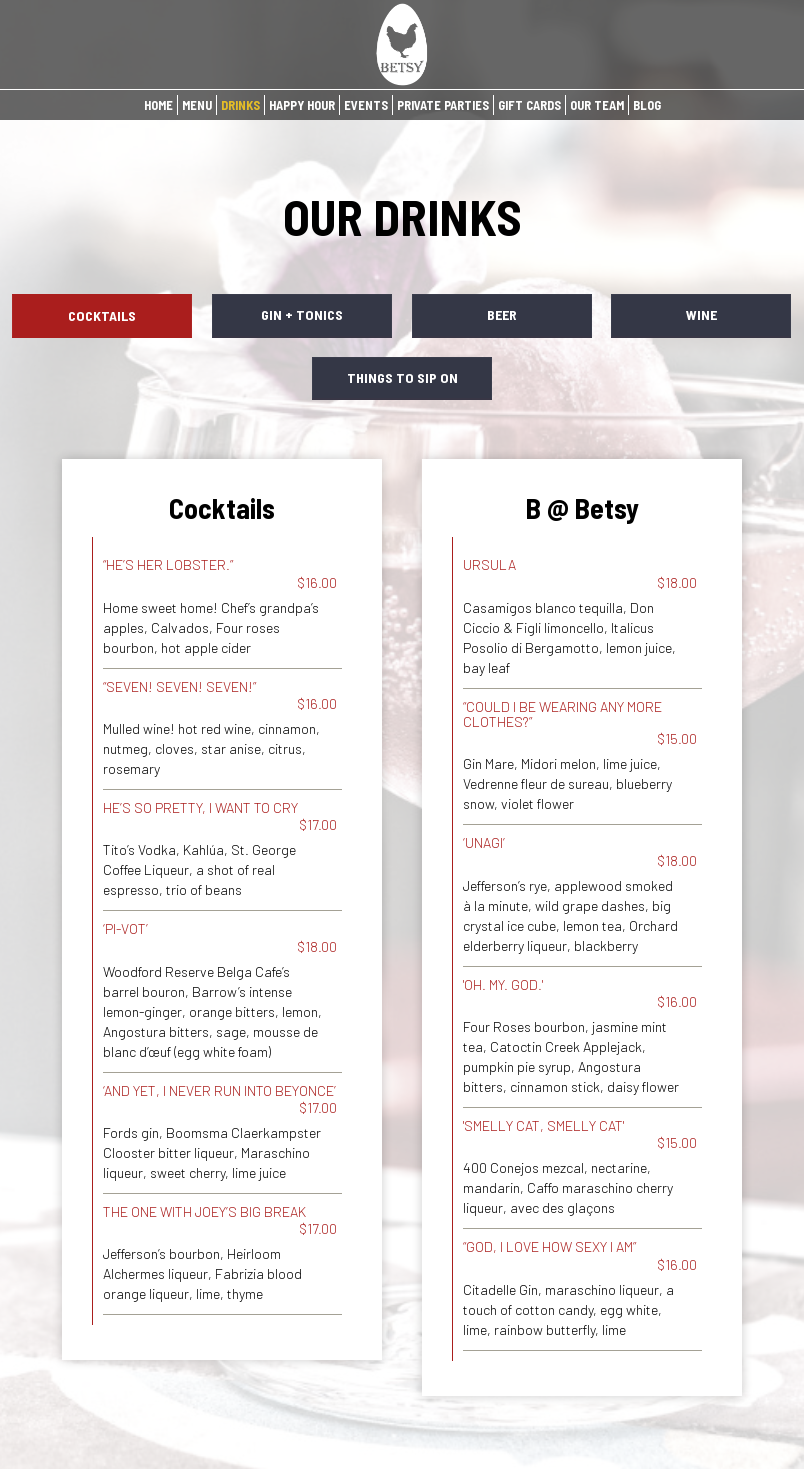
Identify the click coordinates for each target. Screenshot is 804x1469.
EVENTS (366, 105)
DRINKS (240, 105)
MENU (197, 105)
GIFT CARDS (529, 105)
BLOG (647, 105)
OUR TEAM (597, 105)
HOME (158, 105)
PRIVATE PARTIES (443, 105)
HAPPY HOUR (302, 105)
